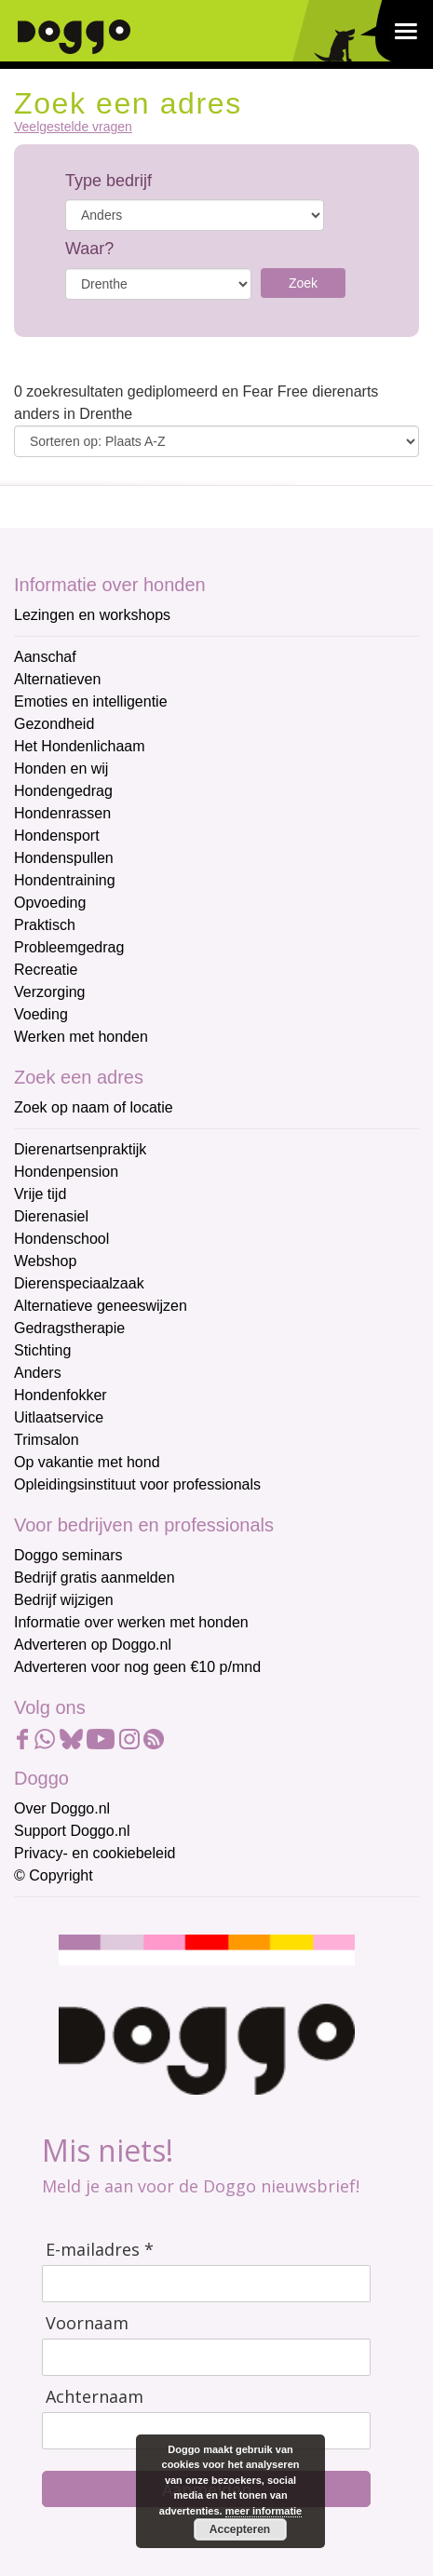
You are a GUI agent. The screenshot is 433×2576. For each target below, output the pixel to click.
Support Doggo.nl (72, 1831)
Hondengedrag (63, 791)
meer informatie (264, 2510)
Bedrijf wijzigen (64, 1600)
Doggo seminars (68, 1555)
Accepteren (240, 2529)
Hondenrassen (62, 813)
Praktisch (44, 925)
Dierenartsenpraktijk (80, 1149)
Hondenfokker (60, 1395)
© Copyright (53, 1875)
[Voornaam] (206, 2357)
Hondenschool (61, 1239)
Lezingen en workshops (92, 615)
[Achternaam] (206, 2430)
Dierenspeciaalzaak (79, 1283)
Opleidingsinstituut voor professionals (137, 1484)
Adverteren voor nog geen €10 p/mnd (137, 1667)
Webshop (45, 1261)
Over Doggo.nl (62, 1808)
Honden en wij (61, 768)
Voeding (41, 1014)
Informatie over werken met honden (131, 1622)
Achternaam (94, 2396)
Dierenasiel (51, 1216)
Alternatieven (57, 679)
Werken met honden (81, 1037)
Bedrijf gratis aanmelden (94, 1577)
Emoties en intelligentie (91, 701)
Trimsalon (46, 1440)
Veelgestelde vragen (73, 127)
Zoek (303, 283)
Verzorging (50, 992)
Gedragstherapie (69, 1328)
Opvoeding (50, 902)
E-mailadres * (100, 2249)
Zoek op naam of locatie (93, 1107)
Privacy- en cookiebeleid (94, 1853)
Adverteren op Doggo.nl (92, 1644)
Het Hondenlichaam (79, 746)
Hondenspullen (64, 858)
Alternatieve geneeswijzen (100, 1306)
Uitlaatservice (58, 1417)
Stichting (42, 1350)
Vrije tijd (40, 1194)
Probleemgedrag (69, 947)
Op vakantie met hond (87, 1462)
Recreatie (45, 970)
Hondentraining (64, 880)
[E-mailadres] (206, 2283)
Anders (37, 1373)
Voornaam (87, 2323)
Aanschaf (45, 657)
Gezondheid (54, 724)
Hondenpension (66, 1172)
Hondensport (57, 835)
